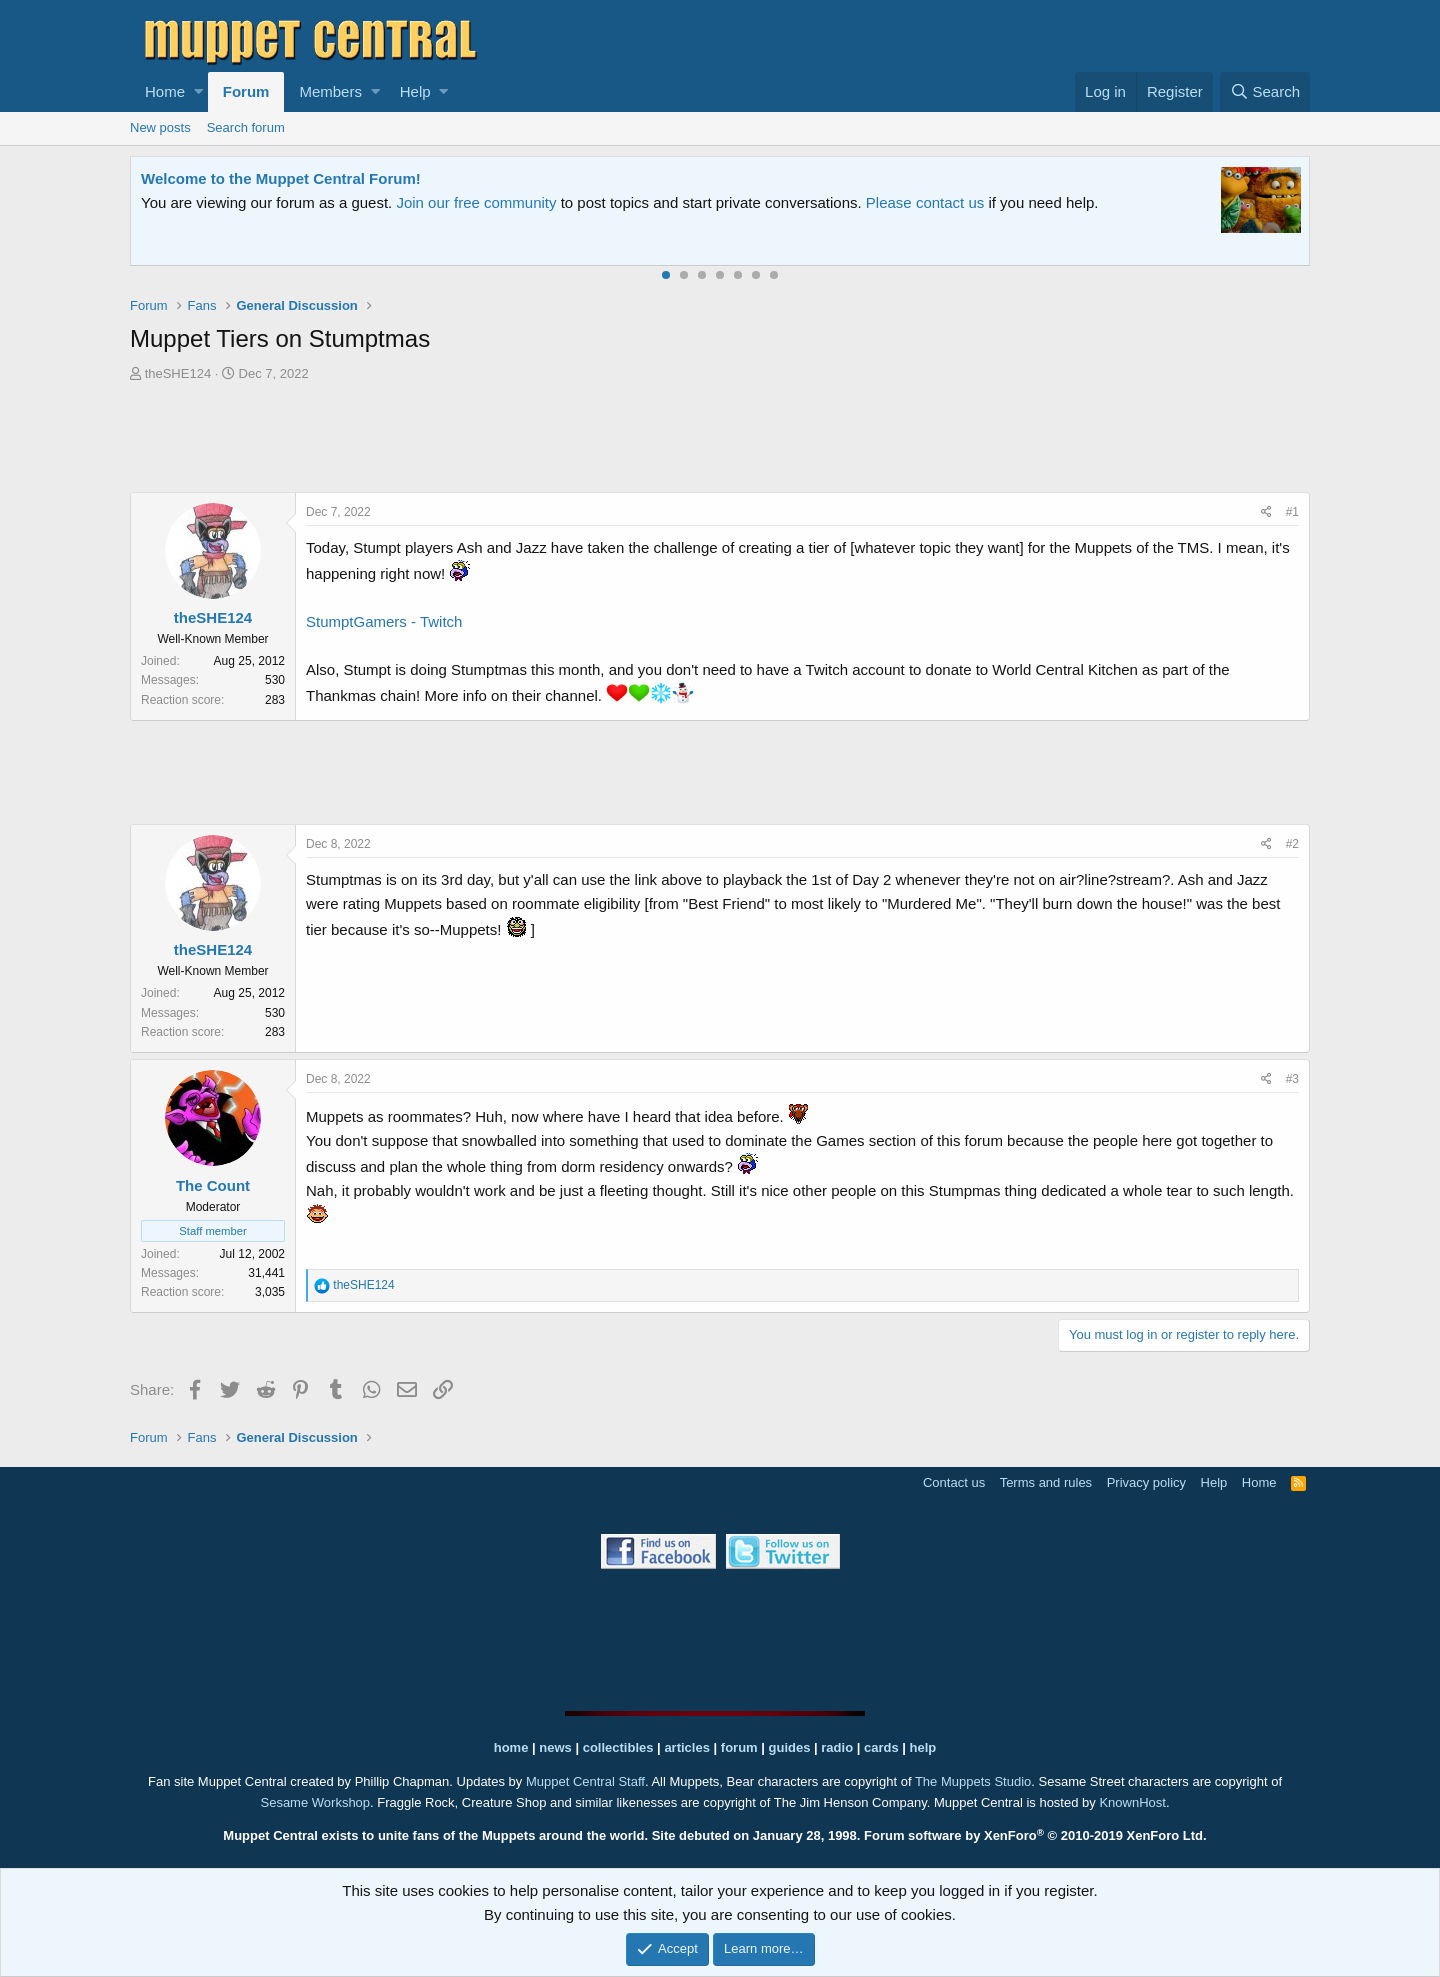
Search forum (246, 127)
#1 (1292, 512)
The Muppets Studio (973, 1781)
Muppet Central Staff (585, 1781)
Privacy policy (1146, 1482)
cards (881, 1747)
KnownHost (1132, 1802)
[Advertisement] (720, 440)
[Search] (1265, 92)
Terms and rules (1046, 1482)
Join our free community (476, 202)
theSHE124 (178, 373)
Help (415, 91)
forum (739, 1747)
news (555, 1747)
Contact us (954, 1482)
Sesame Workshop (315, 1802)
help (923, 1747)
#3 (1292, 1079)
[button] (198, 92)
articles (688, 1747)
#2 (1292, 844)
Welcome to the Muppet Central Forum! (281, 178)
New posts (160, 127)
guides (790, 1747)
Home (165, 91)
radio (837, 1747)
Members (330, 91)
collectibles (618, 1747)
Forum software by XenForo (1035, 1835)
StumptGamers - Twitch (384, 621)
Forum (246, 91)
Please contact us (925, 202)
